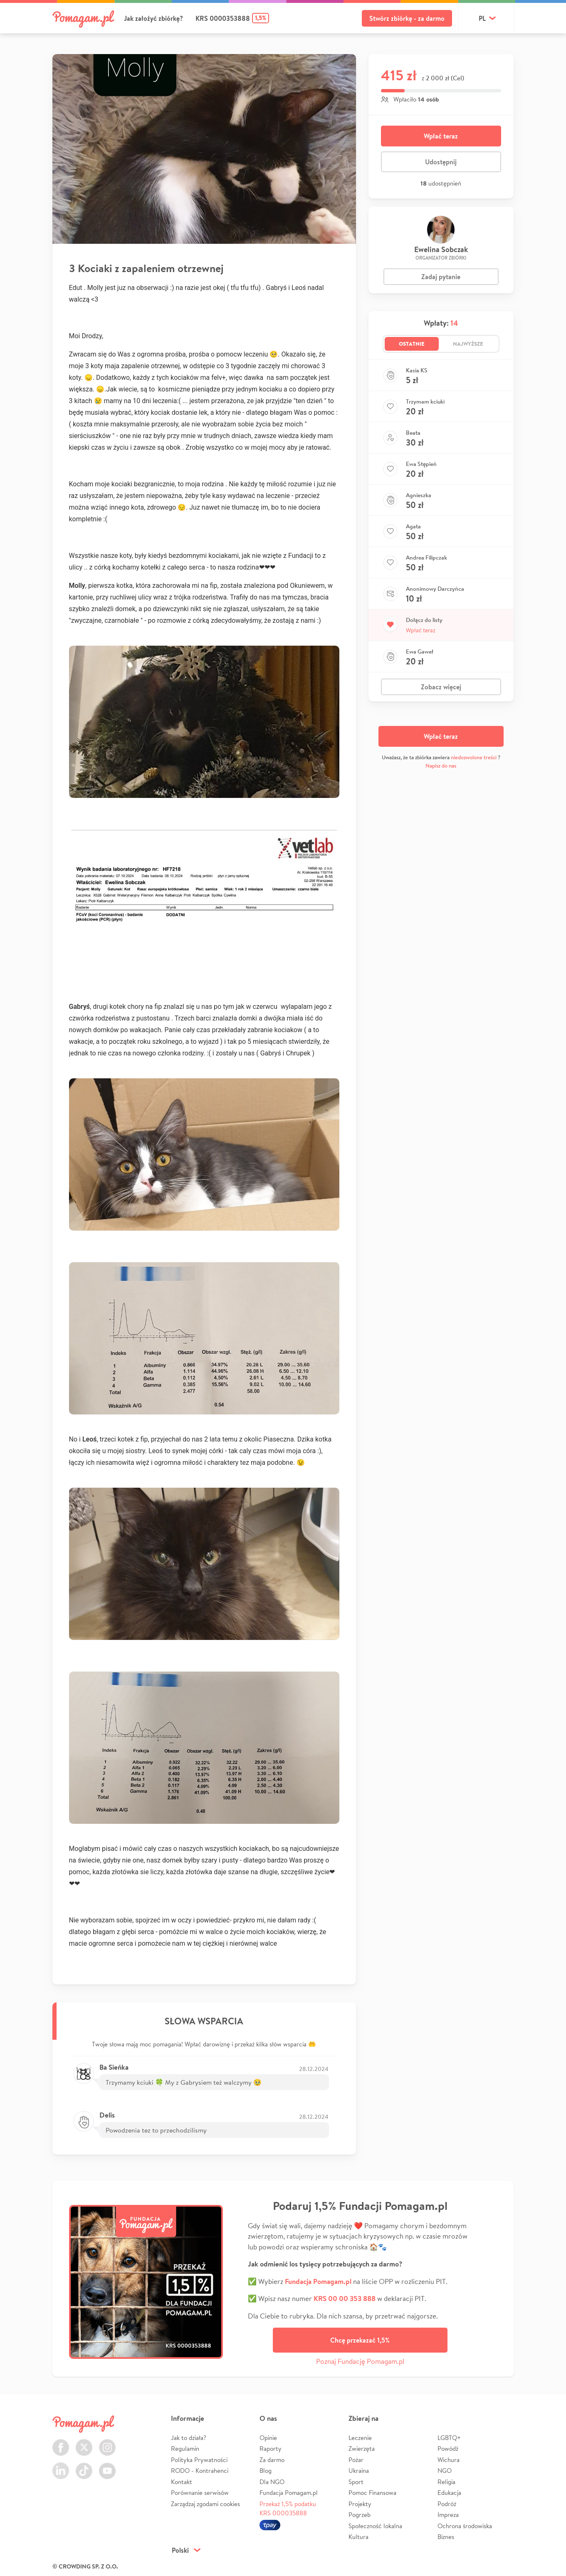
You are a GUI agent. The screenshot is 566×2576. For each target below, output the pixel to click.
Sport (355, 2482)
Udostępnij (441, 161)
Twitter (84, 2442)
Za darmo (272, 2460)
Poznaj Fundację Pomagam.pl (360, 2361)
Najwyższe (468, 343)
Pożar (355, 2460)
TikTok (84, 2465)
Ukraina (358, 2470)
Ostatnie (412, 343)
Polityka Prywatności (199, 2460)
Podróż (446, 2504)
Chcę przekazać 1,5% (360, 2340)
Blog (266, 2470)
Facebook (60, 2442)
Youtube (107, 2465)
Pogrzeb (359, 2515)
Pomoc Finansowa (372, 2493)
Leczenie (360, 2438)
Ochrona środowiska (464, 2526)
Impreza (448, 2515)
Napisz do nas (440, 765)
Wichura (448, 2460)
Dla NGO (272, 2482)
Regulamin (185, 2448)
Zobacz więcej (441, 686)
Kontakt (181, 2482)
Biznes (445, 2537)
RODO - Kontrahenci (199, 2470)
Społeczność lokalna (375, 2526)
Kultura (358, 2537)
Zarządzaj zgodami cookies (205, 2504)
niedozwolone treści (474, 757)
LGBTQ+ (449, 2438)
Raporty (271, 2448)
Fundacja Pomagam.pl (289, 2493)
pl (482, 18)
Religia (446, 2482)
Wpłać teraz (441, 136)
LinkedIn (60, 2465)
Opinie (268, 2438)
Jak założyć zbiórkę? (153, 18)
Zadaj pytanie (440, 276)
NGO (444, 2470)
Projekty (359, 2504)
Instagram (107, 2442)
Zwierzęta (361, 2448)
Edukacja (449, 2493)
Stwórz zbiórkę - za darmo (407, 18)
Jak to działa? (188, 2438)
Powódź (447, 2448)
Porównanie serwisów (200, 2493)
